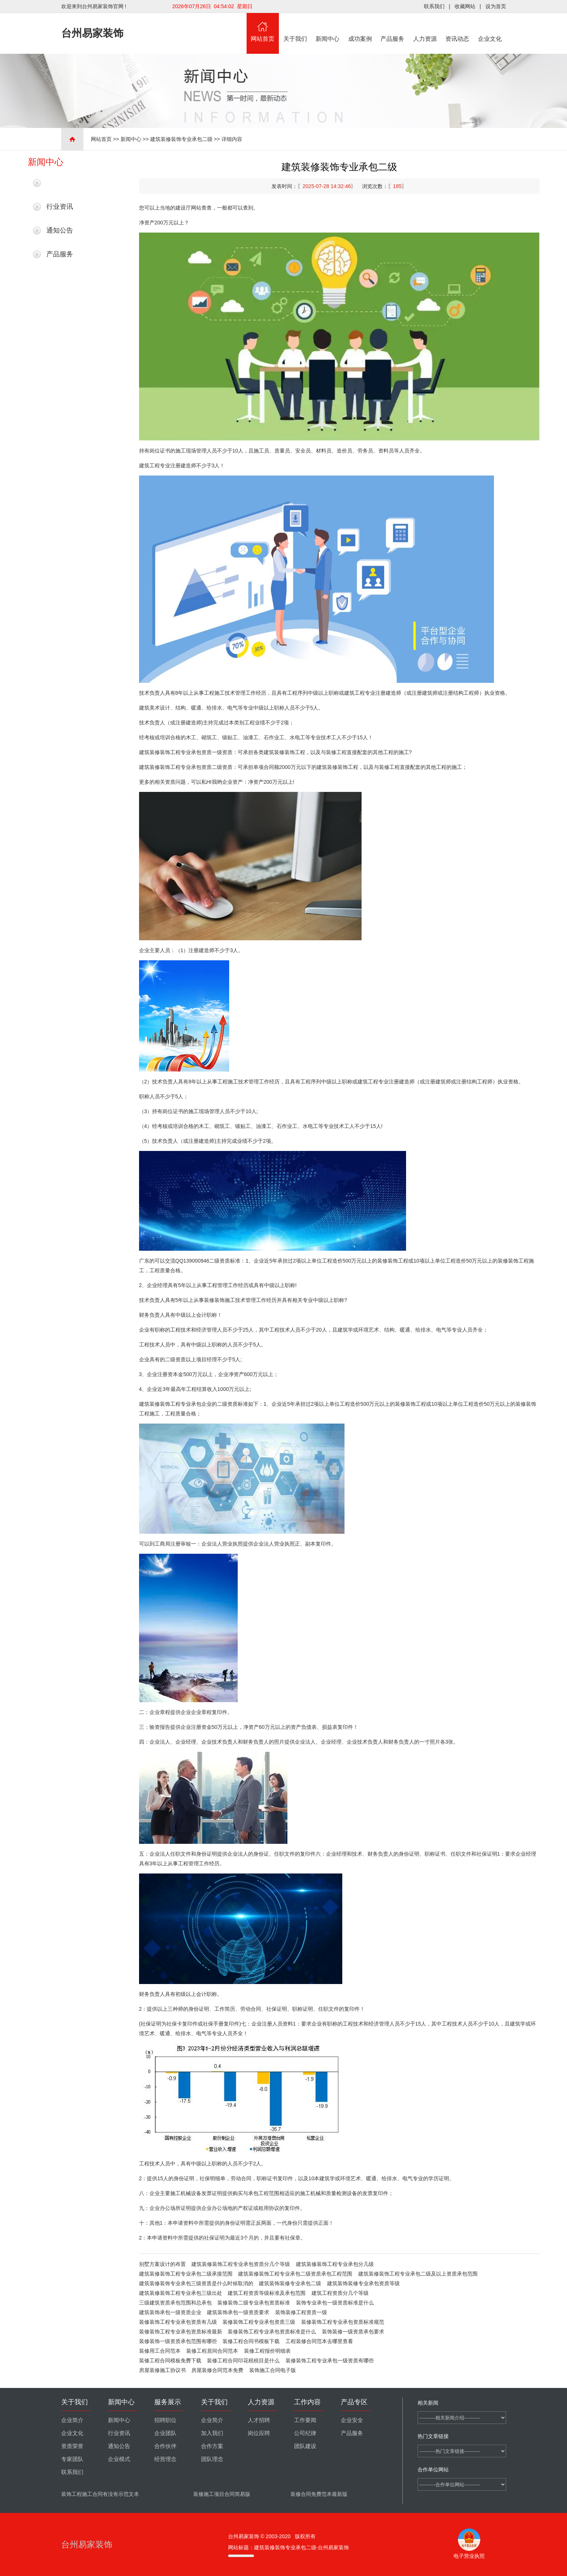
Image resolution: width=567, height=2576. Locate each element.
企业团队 (165, 2433)
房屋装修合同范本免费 (217, 2370)
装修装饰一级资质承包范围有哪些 (178, 2341)
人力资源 (425, 27)
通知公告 (59, 230)
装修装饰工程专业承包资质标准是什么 (272, 2332)
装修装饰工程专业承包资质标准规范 (342, 2322)
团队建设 (305, 2446)
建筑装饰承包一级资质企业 (170, 2312)
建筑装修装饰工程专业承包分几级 (335, 2264)
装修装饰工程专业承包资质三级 (258, 2322)
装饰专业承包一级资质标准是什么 (335, 2303)
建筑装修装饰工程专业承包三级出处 (180, 2293)
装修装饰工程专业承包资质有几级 (178, 2322)
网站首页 (263, 27)
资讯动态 (457, 27)
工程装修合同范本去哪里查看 (319, 2341)
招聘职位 (165, 2420)
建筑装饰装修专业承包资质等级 (363, 2283)
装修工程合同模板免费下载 (170, 2360)
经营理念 (165, 2459)
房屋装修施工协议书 (162, 2370)
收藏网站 (465, 6)
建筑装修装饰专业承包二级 (181, 139)
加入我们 (212, 2433)
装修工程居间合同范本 (212, 2351)
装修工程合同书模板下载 (251, 2341)
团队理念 (212, 2459)
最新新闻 (59, 183)
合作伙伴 (165, 2446)
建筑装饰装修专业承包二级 (290, 2283)
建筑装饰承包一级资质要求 (238, 2312)
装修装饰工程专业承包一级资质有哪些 (330, 2360)
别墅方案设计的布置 (162, 2264)
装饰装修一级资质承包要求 (353, 2332)
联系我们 (434, 6)
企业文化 (490, 27)
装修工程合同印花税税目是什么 (243, 2360)
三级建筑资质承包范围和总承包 (175, 2303)
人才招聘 (259, 2420)
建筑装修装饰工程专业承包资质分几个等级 (240, 2264)
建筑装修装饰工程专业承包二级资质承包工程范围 (295, 2274)
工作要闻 (305, 2420)
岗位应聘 (259, 2433)
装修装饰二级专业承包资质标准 (253, 2303)
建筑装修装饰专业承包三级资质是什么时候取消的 (196, 2283)
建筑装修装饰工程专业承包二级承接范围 (186, 2274)
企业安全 (352, 2420)
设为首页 (495, 6)
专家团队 (72, 2459)
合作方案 (212, 2446)
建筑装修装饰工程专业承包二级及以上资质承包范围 (418, 2274)
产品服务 (392, 27)
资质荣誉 (72, 2446)
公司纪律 (305, 2433)
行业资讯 (59, 206)
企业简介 (72, 2420)
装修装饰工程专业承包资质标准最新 (180, 2332)
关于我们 (295, 27)
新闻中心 (327, 27)
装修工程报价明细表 (267, 2351)
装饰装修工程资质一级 (301, 2312)
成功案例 (360, 27)
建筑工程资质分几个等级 (340, 2293)
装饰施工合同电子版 (272, 2370)
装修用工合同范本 (160, 2351)
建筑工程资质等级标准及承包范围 (267, 2293)
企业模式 (119, 2459)
